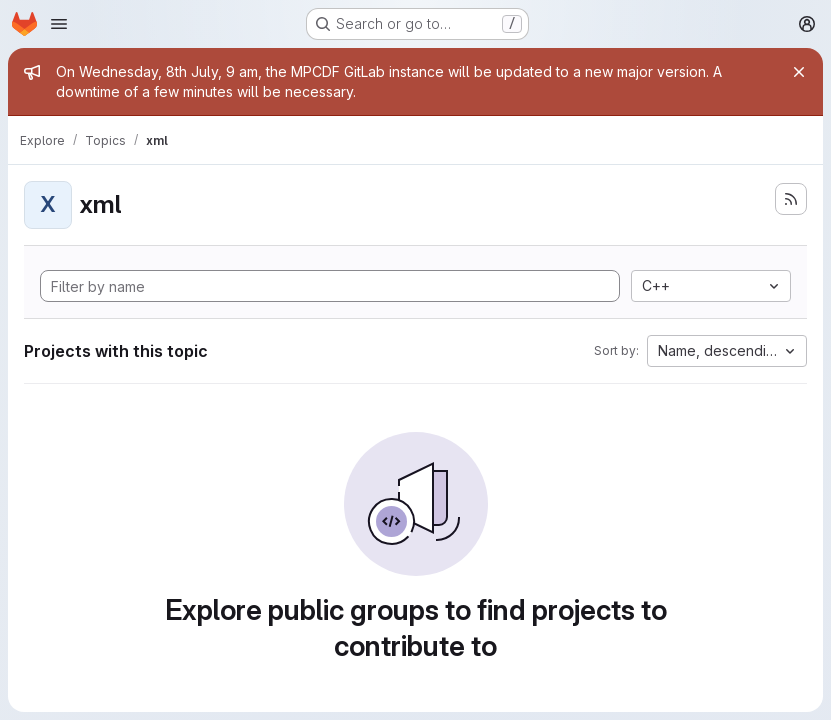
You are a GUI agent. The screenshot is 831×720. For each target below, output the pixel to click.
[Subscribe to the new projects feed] (791, 199)
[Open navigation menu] (59, 24)
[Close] (799, 72)
